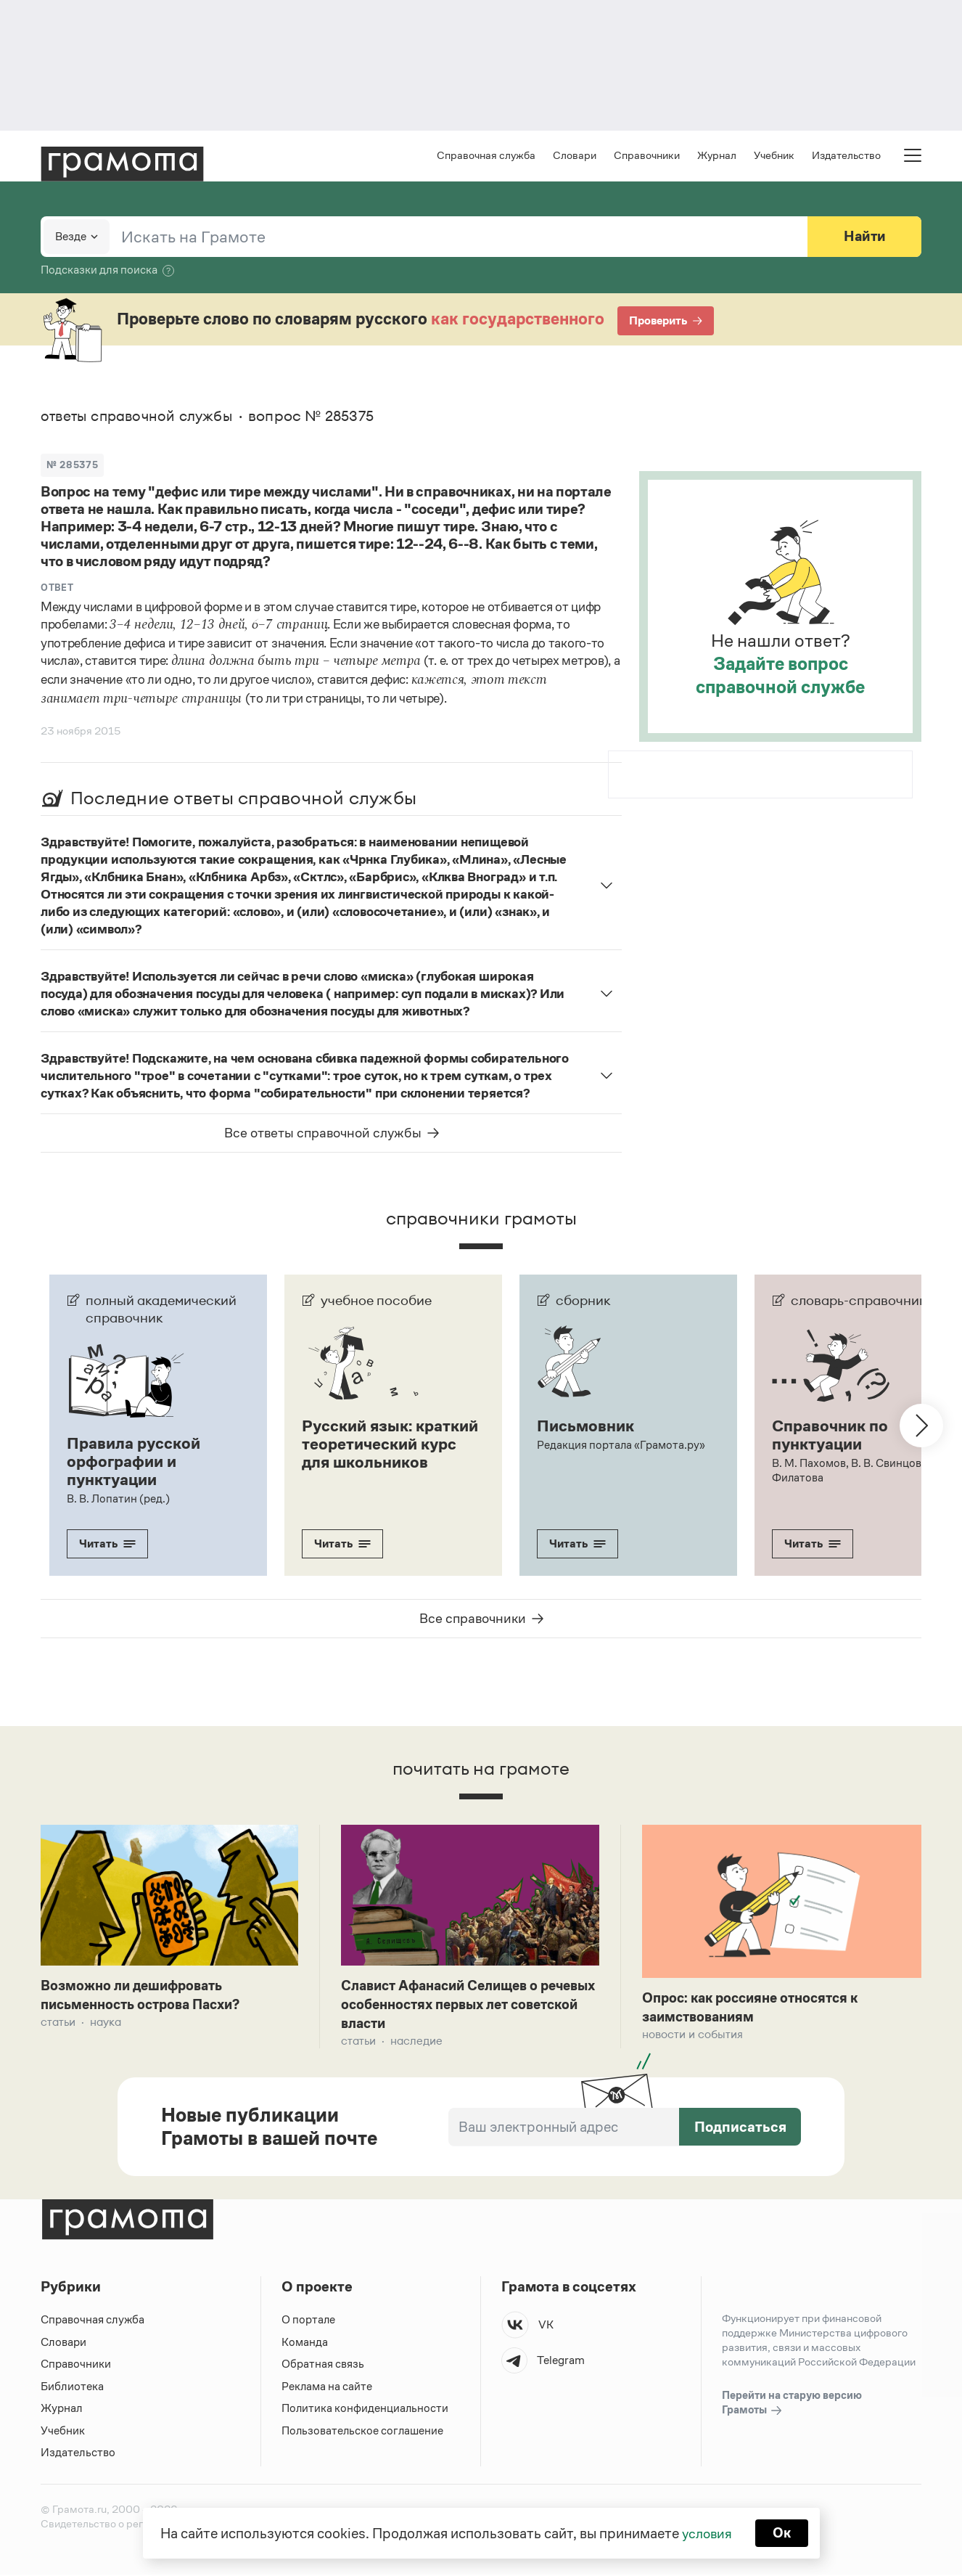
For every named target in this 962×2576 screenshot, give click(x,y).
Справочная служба (486, 156)
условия (706, 2532)
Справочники (647, 156)
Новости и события (692, 2035)
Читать (107, 1543)
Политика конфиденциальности (365, 2410)
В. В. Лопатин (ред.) (118, 1498)
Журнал (716, 156)
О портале (308, 2321)
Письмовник (587, 1427)
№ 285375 (72, 466)
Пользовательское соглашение (363, 2432)
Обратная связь (322, 2366)
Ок (783, 2532)
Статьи (58, 2023)
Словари (574, 156)
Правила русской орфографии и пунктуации (136, 1462)
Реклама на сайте (327, 2387)
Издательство (846, 156)
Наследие (416, 2043)
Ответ (57, 589)
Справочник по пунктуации (832, 1436)
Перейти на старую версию (792, 2405)
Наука (105, 2023)
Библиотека (72, 2387)
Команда (304, 2343)
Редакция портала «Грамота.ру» (621, 1446)
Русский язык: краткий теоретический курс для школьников (382, 1453)
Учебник (774, 156)
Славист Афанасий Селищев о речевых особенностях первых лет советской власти (461, 2005)
